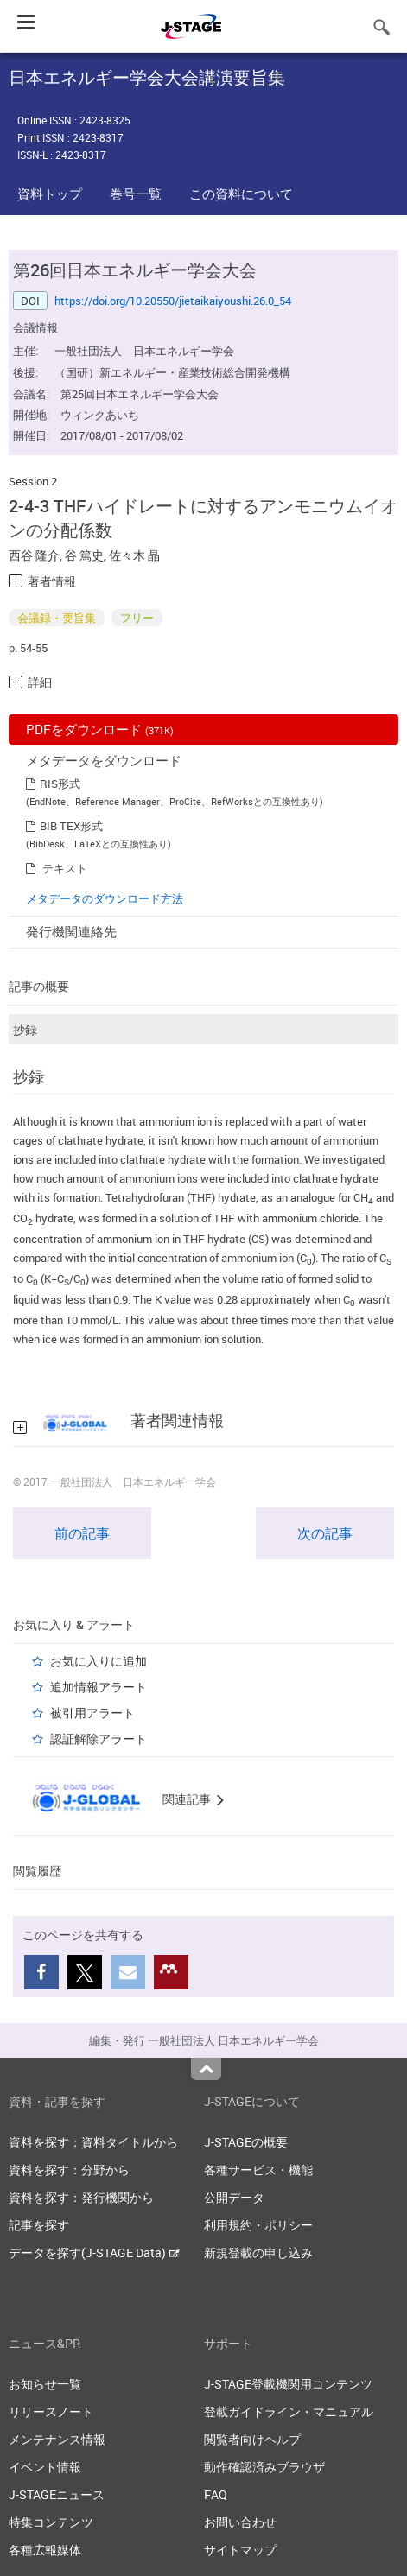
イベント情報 (45, 2467)
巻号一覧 (136, 193)
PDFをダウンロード (100, 729)
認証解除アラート (98, 1738)
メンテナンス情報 (57, 2439)
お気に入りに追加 (98, 1661)
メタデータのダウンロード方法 (104, 898)
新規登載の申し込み (258, 2252)
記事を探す (39, 2225)
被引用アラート (92, 1712)
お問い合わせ (240, 2522)
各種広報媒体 (45, 2549)
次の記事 (325, 1533)
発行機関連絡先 (71, 931)
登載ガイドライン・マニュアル (288, 2411)
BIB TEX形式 (71, 826)
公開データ (234, 2197)
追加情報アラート (98, 1686)
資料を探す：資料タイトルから (93, 2142)
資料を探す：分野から (69, 2169)
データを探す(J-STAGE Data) (94, 2252)
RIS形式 (60, 783)
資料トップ (49, 193)
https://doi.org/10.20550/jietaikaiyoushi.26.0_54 (172, 300)
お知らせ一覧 (45, 2384)
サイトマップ (240, 2549)
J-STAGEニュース (57, 2494)
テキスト (64, 868)
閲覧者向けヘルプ (252, 2439)
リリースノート (51, 2411)
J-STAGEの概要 (246, 2142)
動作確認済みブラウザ (264, 2467)
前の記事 (82, 1533)
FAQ (215, 2494)
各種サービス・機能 (258, 2169)
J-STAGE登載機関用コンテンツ (288, 2384)
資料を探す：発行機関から (81, 2197)
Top (206, 2069)
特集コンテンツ (51, 2522)
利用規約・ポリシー (258, 2225)
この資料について (241, 193)
